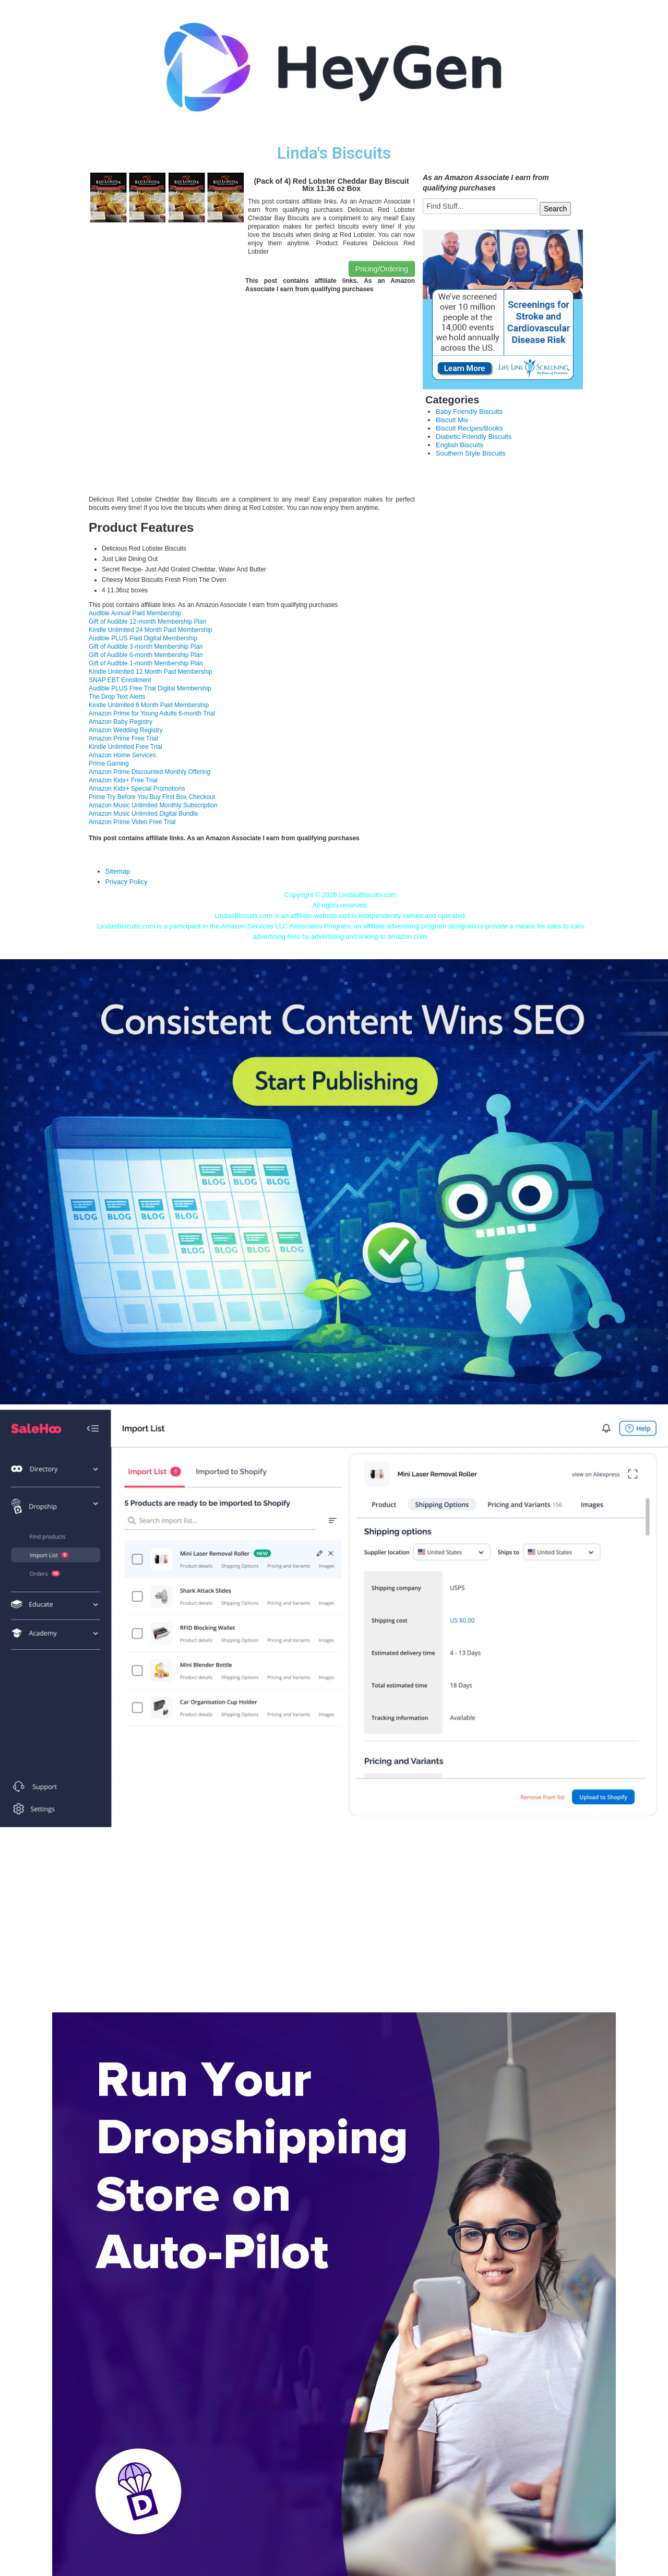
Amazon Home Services (122, 755)
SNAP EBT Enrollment (120, 680)
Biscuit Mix (452, 420)
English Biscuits (459, 445)
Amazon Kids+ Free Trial (123, 780)
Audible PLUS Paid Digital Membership (143, 638)
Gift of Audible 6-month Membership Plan (146, 655)
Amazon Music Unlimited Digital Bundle (143, 813)
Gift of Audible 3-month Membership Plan (146, 646)
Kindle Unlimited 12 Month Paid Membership (150, 671)
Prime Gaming (109, 763)
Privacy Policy (126, 882)
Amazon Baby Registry (120, 721)
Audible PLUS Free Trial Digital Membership (150, 688)
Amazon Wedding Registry (126, 730)
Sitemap (117, 871)
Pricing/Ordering (381, 269)
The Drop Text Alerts (117, 696)
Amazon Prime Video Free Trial (132, 822)
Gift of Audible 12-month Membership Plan (147, 621)
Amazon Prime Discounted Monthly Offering (149, 772)
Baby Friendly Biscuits (469, 411)
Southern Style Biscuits (471, 453)
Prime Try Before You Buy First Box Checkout (152, 797)
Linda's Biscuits (334, 153)
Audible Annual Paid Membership (135, 613)
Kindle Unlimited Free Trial (125, 746)
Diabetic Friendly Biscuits (473, 436)
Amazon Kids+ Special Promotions (137, 788)
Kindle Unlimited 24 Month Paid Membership (150, 630)
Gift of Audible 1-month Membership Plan (146, 663)
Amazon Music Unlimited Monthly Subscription (153, 805)
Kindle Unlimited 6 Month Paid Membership (149, 705)
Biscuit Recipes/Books (469, 428)
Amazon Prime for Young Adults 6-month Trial (152, 713)
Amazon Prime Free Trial (123, 738)
